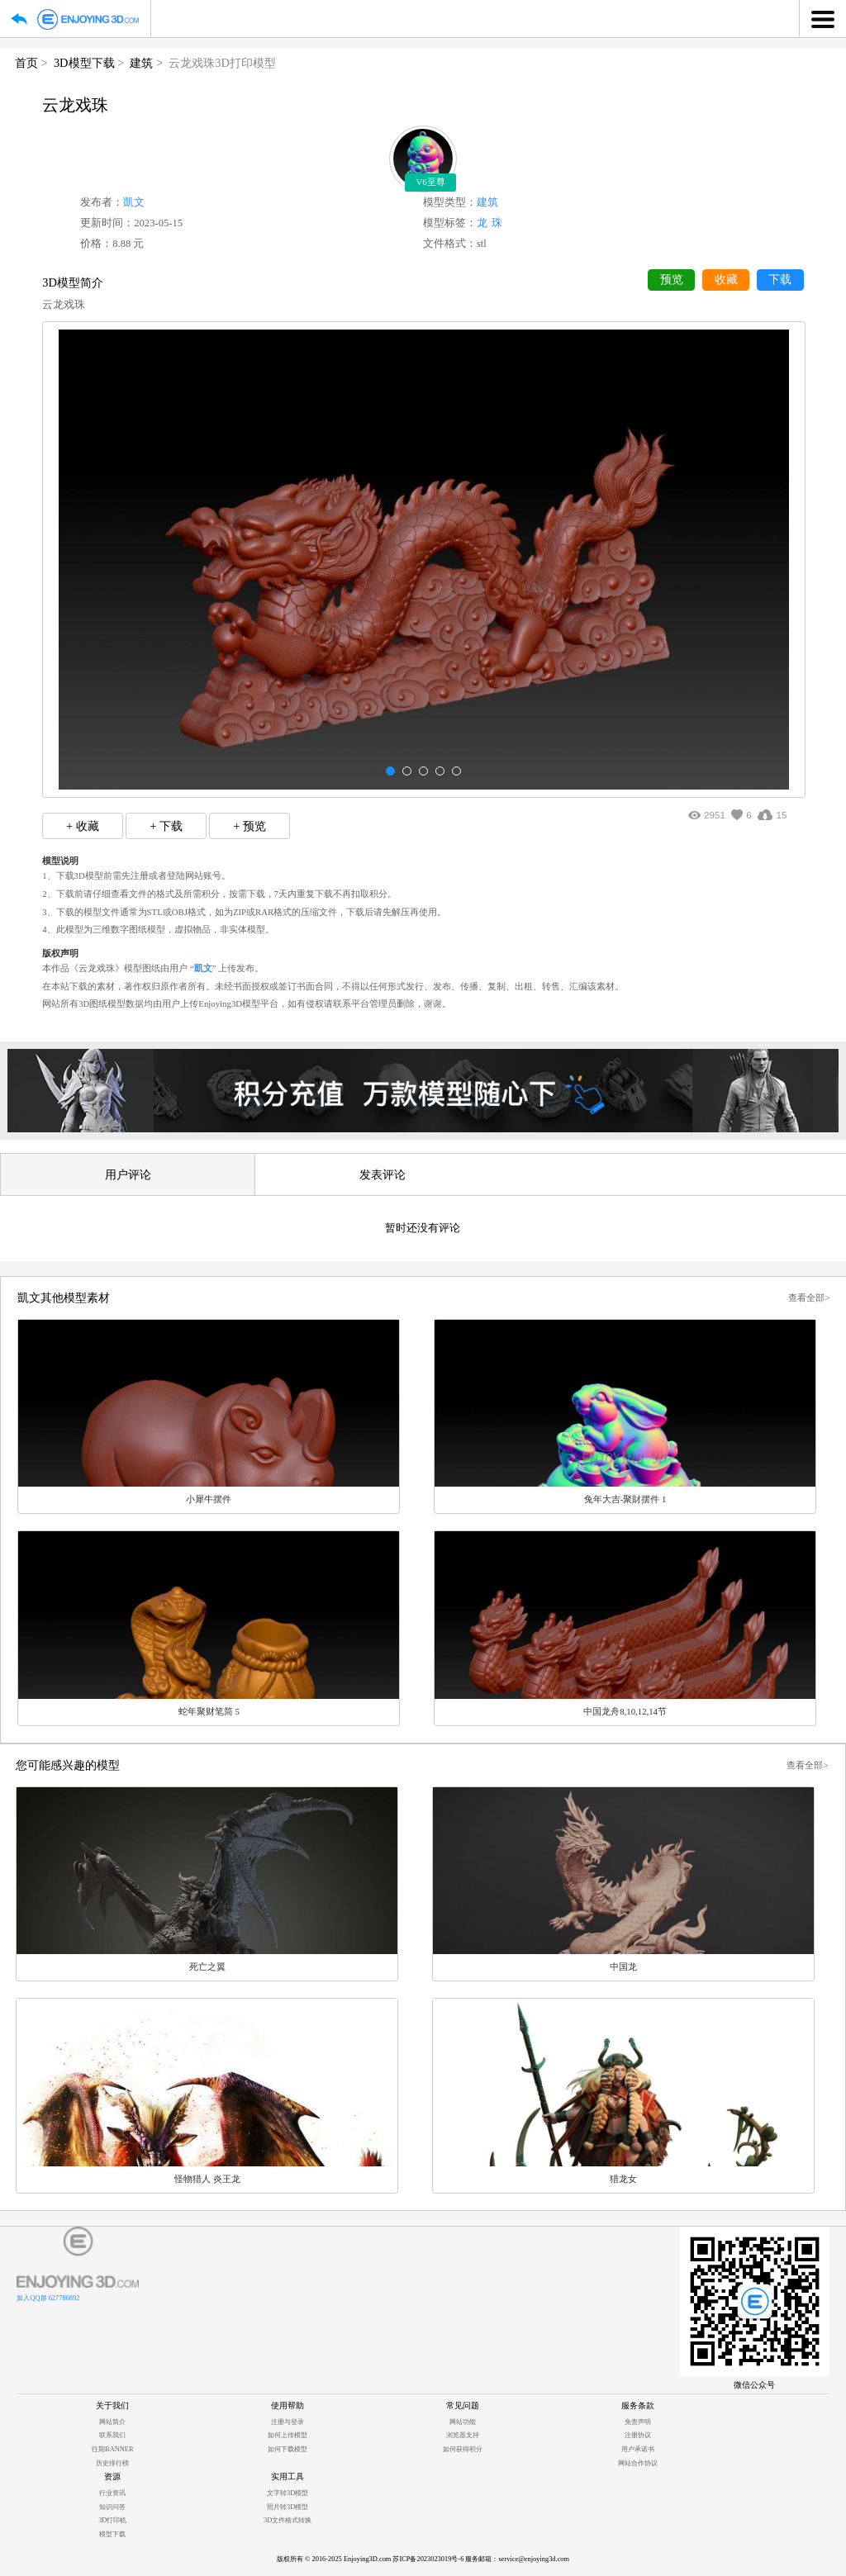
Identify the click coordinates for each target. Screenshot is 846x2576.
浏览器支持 (462, 2435)
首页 (26, 62)
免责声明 (638, 2422)
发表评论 (382, 1174)
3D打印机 (112, 2520)
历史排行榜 (112, 2463)
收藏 (726, 279)
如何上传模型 (287, 2435)
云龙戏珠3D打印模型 (222, 62)
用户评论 (128, 1174)
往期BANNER (112, 2449)
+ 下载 (166, 826)
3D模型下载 (84, 62)
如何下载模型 (287, 2449)
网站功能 (462, 2422)
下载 (779, 279)
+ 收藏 (82, 826)
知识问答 (112, 2507)
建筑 (141, 62)
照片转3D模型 (287, 2507)
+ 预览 (249, 826)
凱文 (134, 202)
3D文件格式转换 (287, 2520)
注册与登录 (287, 2422)
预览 (671, 279)
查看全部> (808, 1297)
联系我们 (112, 2435)
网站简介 (112, 2422)
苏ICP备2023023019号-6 (427, 2559)
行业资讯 (112, 2493)
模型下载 (112, 2534)
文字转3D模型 (287, 2493)
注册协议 (638, 2435)
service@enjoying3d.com (533, 2559)
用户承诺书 (637, 2449)
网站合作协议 (638, 2463)
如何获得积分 (462, 2449)
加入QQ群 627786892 (48, 2298)
